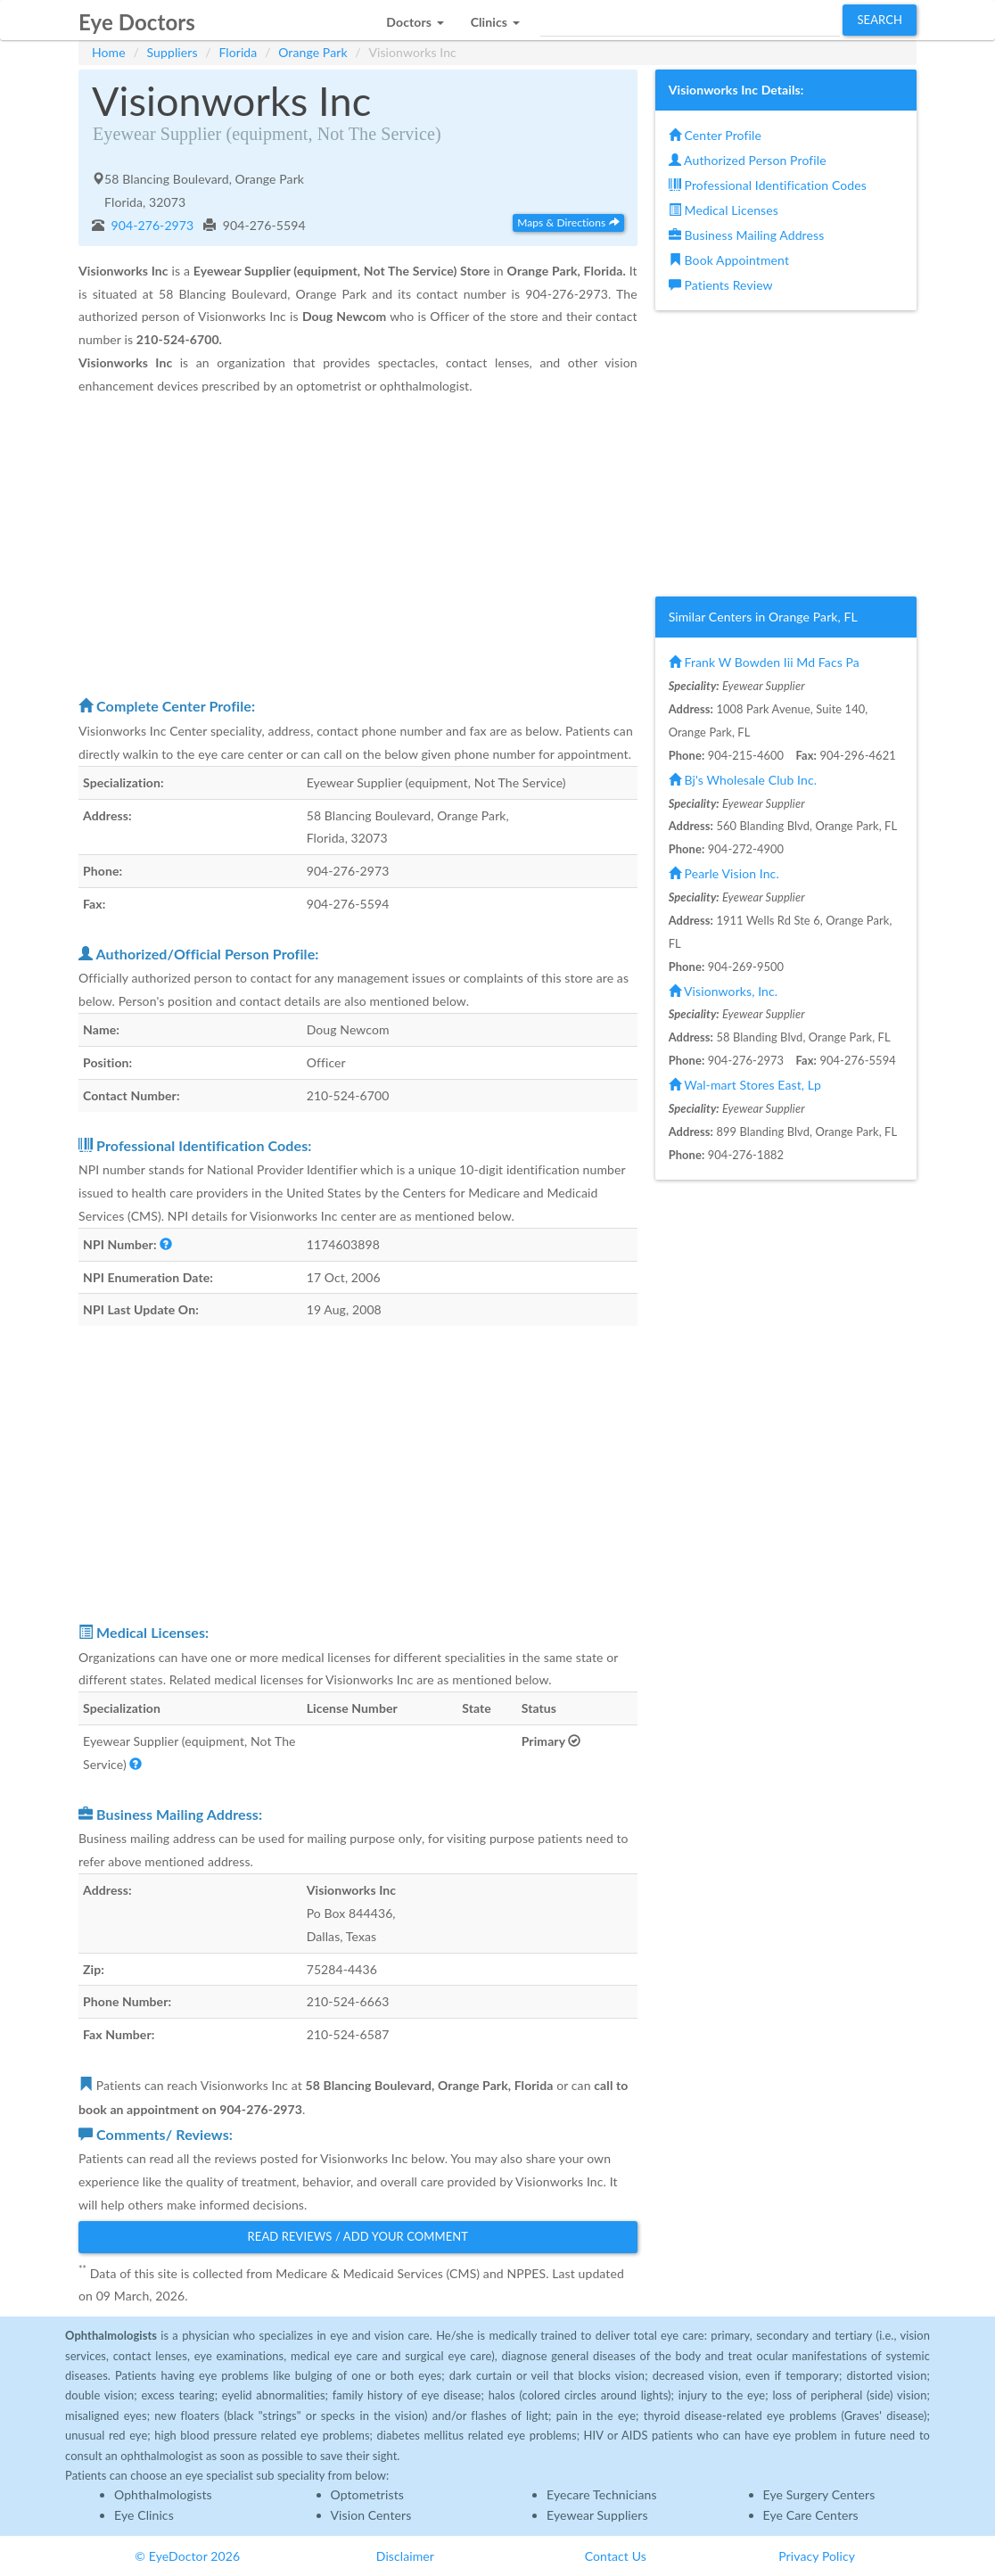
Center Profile (715, 135)
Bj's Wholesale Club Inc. (743, 779)
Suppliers (172, 52)
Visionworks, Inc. (723, 991)
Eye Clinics (144, 2515)
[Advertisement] (357, 546)
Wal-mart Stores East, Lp (745, 1084)
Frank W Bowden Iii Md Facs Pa (764, 662)
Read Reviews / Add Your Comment (358, 2236)
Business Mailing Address (747, 235)
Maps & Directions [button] (568, 222)
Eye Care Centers (811, 2515)
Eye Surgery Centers (819, 2494)
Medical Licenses (723, 210)
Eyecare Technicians (602, 2494)
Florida (237, 52)
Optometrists (367, 2494)
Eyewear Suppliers (597, 2515)
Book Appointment (729, 259)
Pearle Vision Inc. (724, 873)
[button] (414, 17)
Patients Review (721, 284)
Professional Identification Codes (768, 185)
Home (109, 52)
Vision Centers (371, 2515)
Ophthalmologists (163, 2494)
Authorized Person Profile (747, 160)
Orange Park (312, 52)
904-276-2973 (151, 225)
